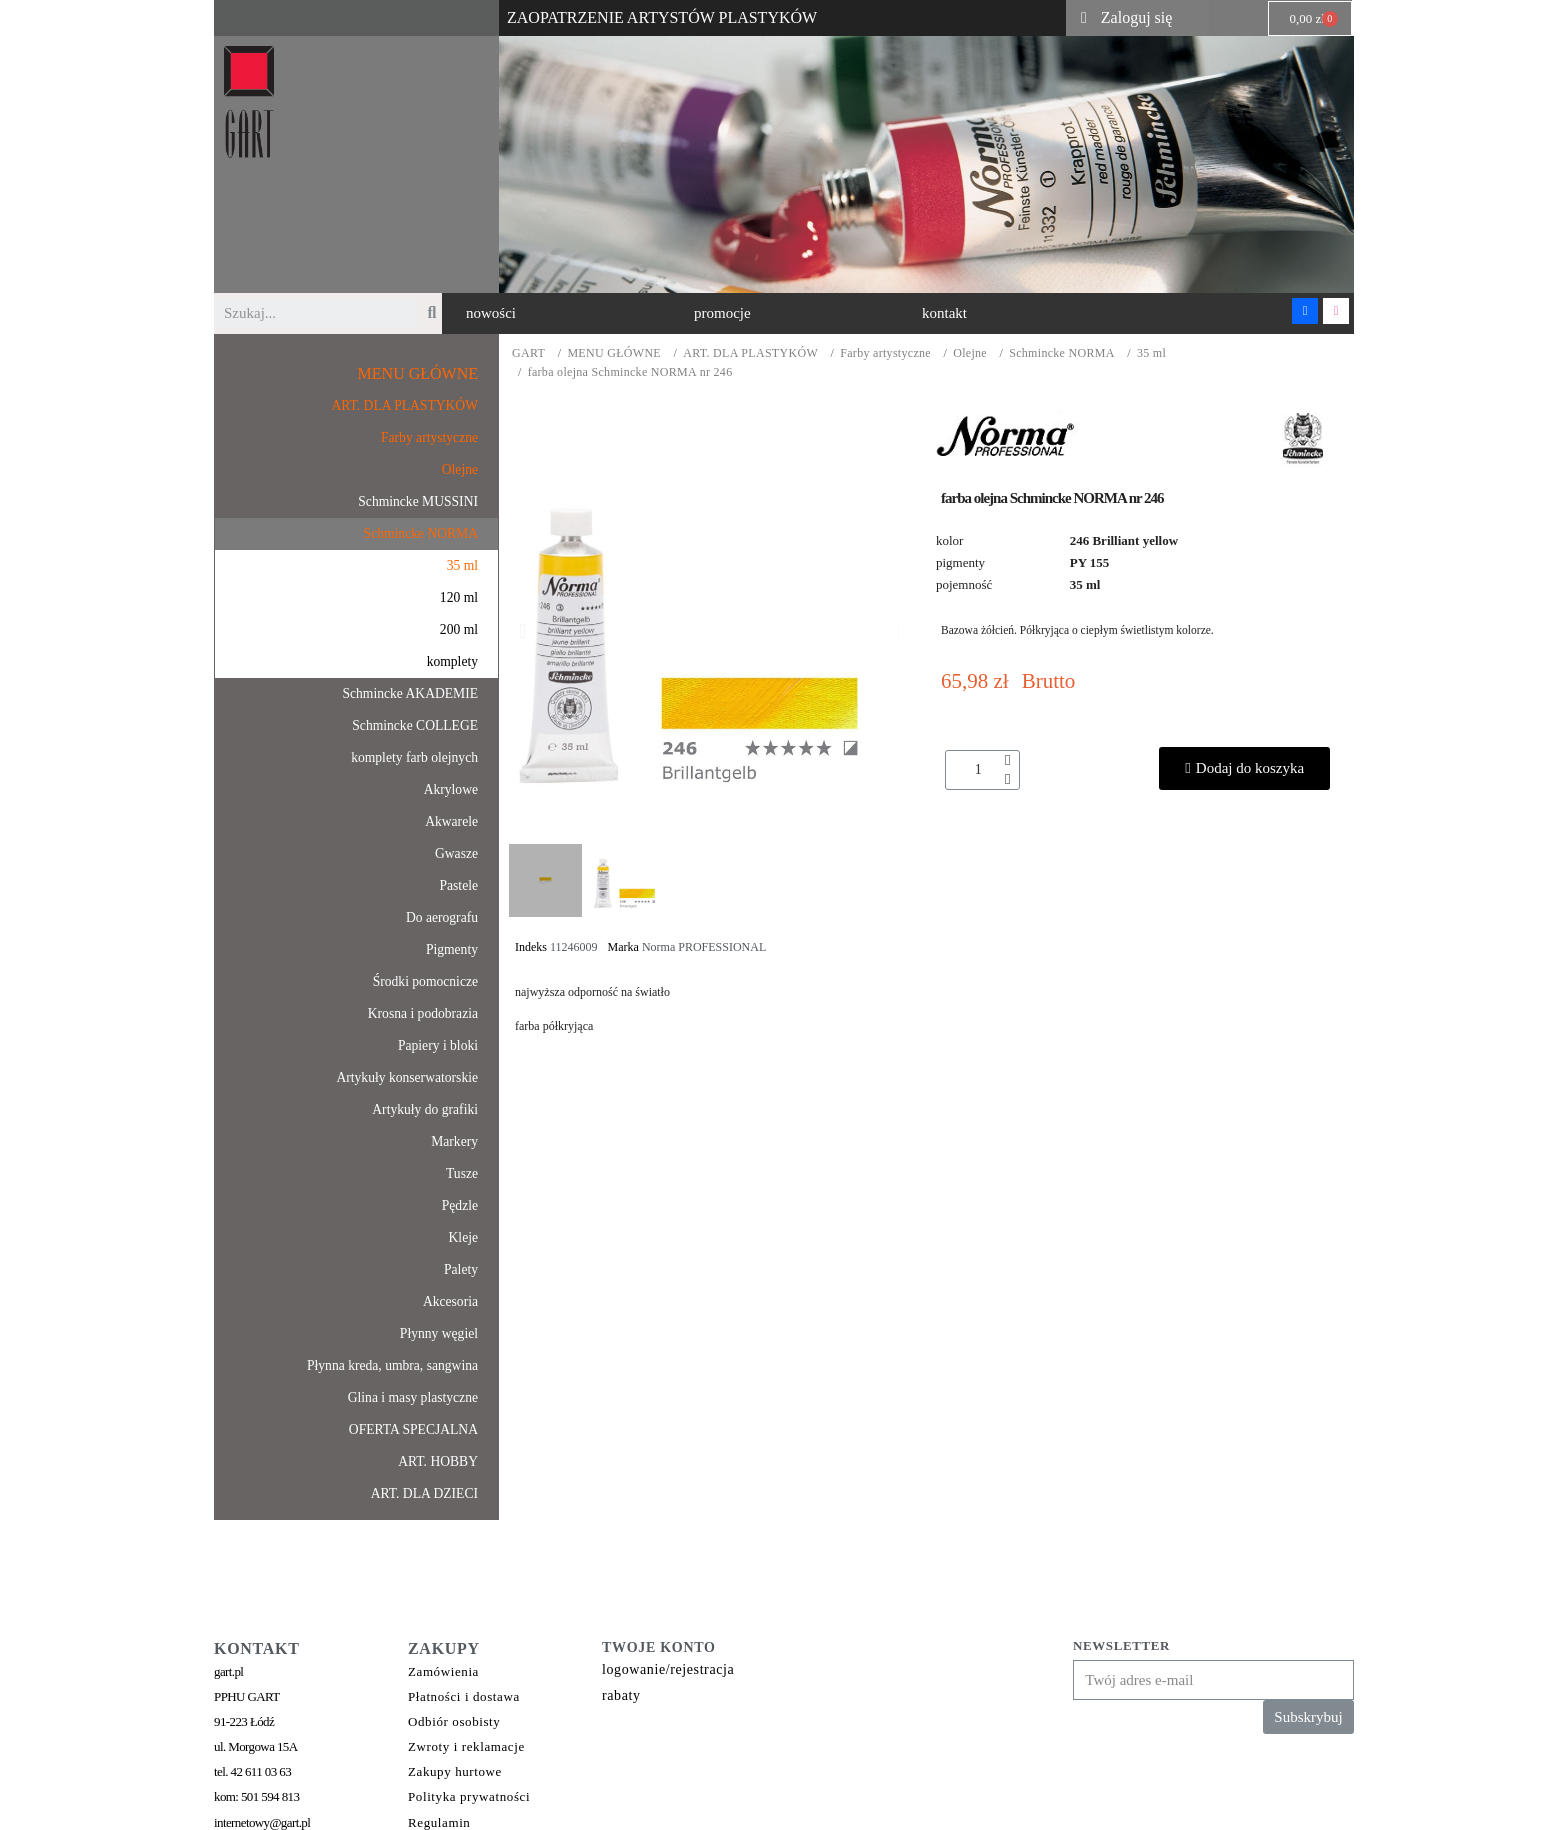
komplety (452, 661)
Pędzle (460, 1205)
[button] (491, 313)
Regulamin (439, 1822)
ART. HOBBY (438, 1461)
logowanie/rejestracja (668, 1669)
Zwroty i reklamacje (466, 1746)
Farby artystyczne (885, 353)
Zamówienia (443, 1671)
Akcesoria (450, 1301)
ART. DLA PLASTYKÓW (750, 353)
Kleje (463, 1237)
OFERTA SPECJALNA (413, 1429)
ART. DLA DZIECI (424, 1493)
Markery (454, 1141)
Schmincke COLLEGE (415, 725)
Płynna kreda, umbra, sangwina (392, 1365)
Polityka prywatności (469, 1796)
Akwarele (451, 821)
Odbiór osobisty (454, 1721)
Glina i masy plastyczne (413, 1397)
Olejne (970, 353)
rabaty (621, 1695)
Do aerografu (442, 917)
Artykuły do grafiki (425, 1109)
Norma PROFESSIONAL (704, 947)
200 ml (459, 629)
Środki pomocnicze (425, 981)
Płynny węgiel (439, 1333)
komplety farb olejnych (414, 757)
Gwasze (456, 853)
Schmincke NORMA (1062, 353)
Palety (461, 1269)
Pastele (458, 885)
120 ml (459, 597)
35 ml (1151, 353)
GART (528, 353)
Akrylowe (451, 789)
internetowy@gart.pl (262, 1822)
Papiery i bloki (438, 1045)
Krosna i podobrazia (423, 1013)
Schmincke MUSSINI (418, 501)
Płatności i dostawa (464, 1696)
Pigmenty (452, 949)
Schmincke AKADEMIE (410, 693)
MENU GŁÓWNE (614, 353)
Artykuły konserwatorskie (407, 1077)
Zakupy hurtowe (455, 1771)
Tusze (462, 1173)
